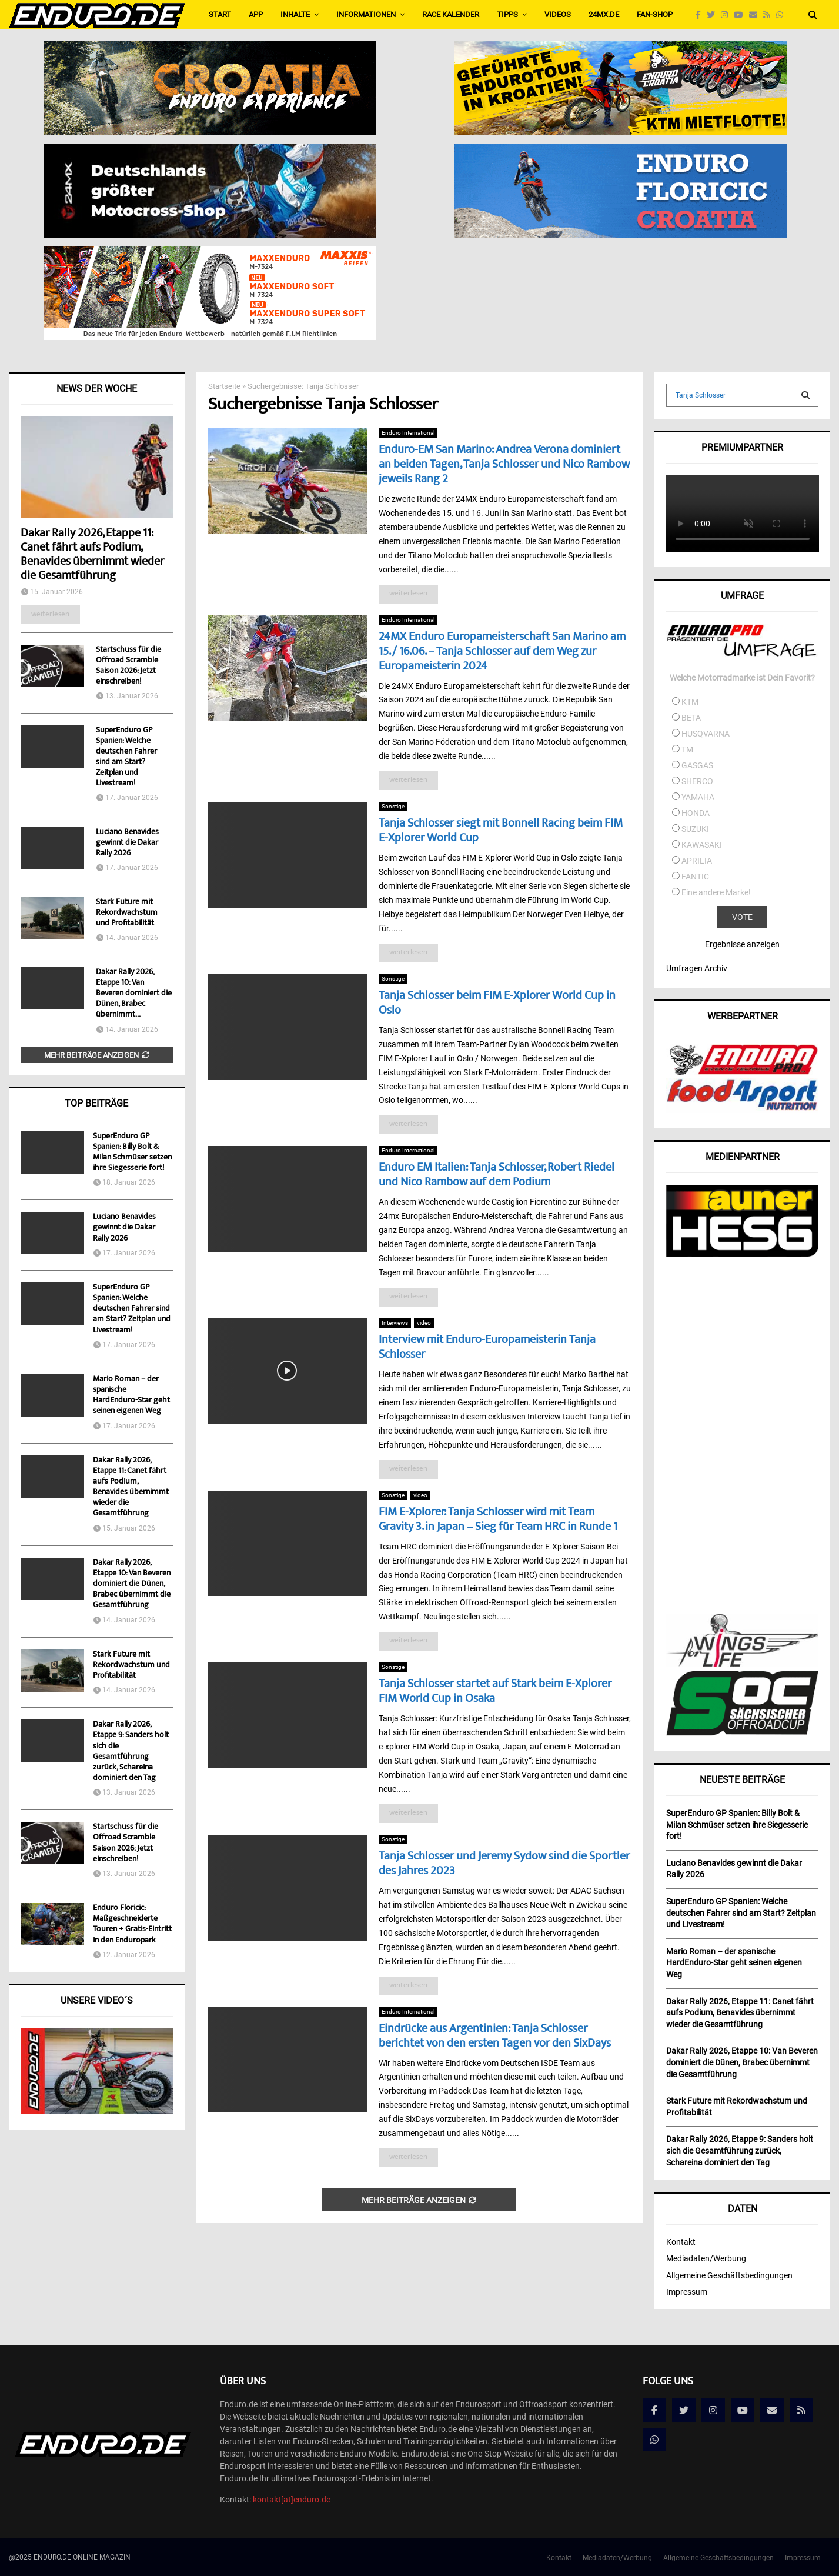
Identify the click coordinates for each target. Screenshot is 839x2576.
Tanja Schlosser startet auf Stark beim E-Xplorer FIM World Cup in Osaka (495, 1692)
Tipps (507, 14)
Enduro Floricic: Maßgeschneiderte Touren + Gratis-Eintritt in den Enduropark (132, 1924)
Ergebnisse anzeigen (742, 944)
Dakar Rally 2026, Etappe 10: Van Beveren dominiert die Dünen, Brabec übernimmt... (134, 994)
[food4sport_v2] (742, 1110)
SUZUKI (695, 829)
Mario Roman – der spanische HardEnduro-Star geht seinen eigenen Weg (131, 1396)
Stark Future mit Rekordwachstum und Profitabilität (127, 913)
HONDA (695, 813)
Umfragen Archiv (696, 968)
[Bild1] (210, 49)
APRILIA (696, 860)
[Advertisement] (742, 1436)
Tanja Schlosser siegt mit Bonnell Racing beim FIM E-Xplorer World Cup (501, 831)
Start (220, 14)
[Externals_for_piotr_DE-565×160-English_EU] (210, 151)
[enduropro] (742, 1072)
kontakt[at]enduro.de (291, 2499)
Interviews (395, 1322)
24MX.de (604, 14)
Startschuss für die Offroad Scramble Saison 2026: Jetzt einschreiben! (128, 666)
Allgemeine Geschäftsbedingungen (729, 2275)
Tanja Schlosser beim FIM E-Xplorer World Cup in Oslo (497, 1003)
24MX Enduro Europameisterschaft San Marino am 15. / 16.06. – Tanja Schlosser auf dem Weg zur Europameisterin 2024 (502, 652)
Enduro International (408, 432)
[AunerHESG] (742, 1253)
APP (256, 14)
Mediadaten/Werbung (706, 2258)
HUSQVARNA (705, 733)
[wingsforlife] (742, 1663)
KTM (689, 702)
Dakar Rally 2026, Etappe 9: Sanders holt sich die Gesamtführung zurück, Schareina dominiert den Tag (131, 1751)
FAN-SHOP (655, 14)
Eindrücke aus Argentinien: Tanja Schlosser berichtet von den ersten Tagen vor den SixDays (495, 2036)
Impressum (686, 2292)
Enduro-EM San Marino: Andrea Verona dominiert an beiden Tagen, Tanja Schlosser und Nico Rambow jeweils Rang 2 (504, 465)
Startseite (224, 386)
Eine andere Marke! (716, 892)
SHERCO (697, 781)
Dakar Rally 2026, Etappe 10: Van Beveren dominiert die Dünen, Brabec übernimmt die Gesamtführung (132, 1584)
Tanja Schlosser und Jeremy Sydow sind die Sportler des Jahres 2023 (504, 1864)
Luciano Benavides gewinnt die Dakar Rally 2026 (127, 843)
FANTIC (695, 876)
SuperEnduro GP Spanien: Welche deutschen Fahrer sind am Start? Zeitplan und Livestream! (126, 757)
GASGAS (697, 765)
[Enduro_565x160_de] (620, 49)
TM (687, 749)
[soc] (742, 1733)
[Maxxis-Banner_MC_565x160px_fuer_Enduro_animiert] (210, 253)
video (424, 1322)
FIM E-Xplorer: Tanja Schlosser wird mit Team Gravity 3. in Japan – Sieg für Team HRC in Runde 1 (498, 1520)
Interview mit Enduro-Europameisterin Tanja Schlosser (487, 1348)
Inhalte (295, 14)
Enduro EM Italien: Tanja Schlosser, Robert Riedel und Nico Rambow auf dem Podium (496, 1175)
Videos (557, 14)
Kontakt (681, 2242)
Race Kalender (450, 14)
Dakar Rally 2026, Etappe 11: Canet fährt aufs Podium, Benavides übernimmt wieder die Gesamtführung (92, 555)
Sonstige (393, 806)
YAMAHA (697, 797)
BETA (691, 717)
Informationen (366, 14)
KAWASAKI (701, 844)
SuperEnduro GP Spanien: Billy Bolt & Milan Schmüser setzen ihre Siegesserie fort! (132, 1153)
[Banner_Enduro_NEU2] (620, 151)
